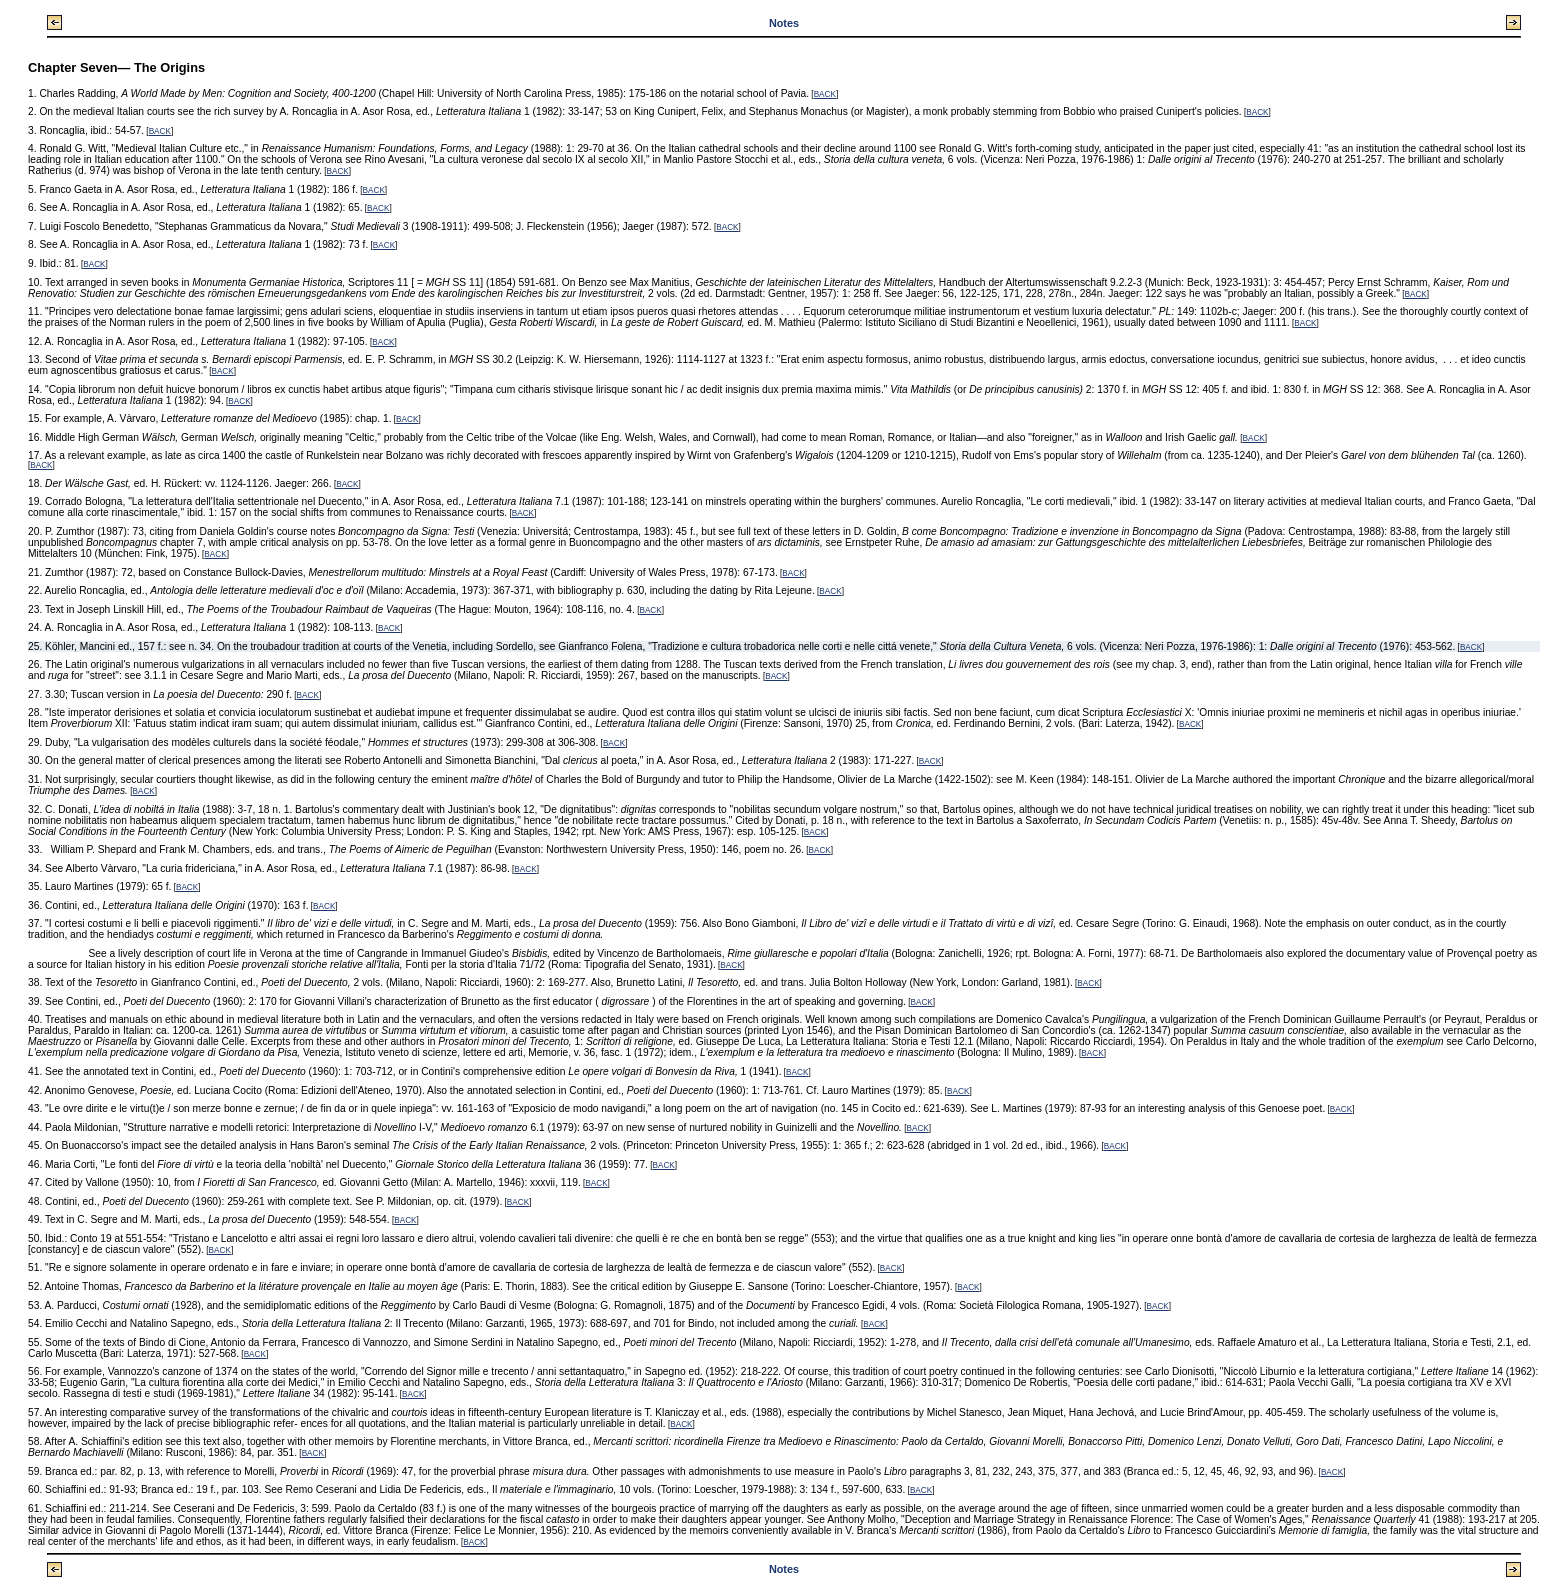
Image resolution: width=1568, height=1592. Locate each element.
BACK (825, 94)
